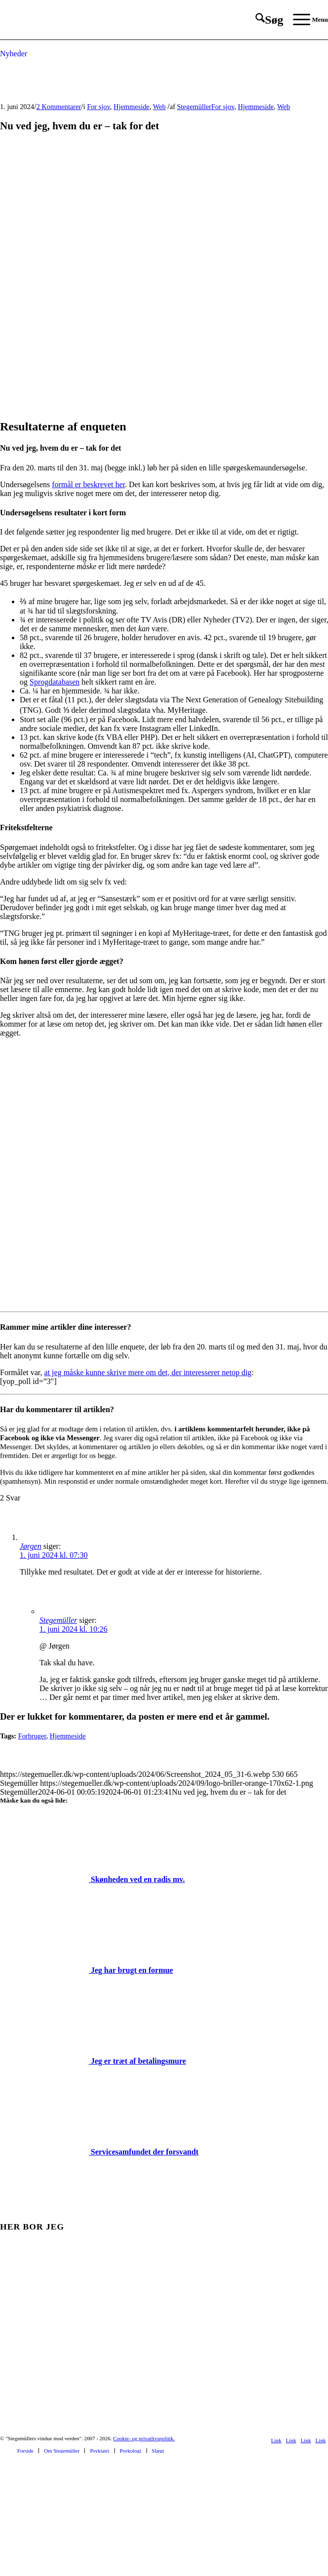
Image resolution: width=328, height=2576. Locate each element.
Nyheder (13, 53)
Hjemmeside (131, 107)
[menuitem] (264, 19)
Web (159, 107)
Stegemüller (194, 107)
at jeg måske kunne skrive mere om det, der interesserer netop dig (148, 1372)
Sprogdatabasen (54, 682)
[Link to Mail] (320, 2440)
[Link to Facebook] (276, 2440)
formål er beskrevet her (88, 484)
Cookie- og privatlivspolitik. (144, 2438)
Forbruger (32, 1736)
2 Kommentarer (58, 107)
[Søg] (264, 19)
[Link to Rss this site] (305, 2440)
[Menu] (305, 19)
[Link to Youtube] (291, 2440)
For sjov (98, 107)
